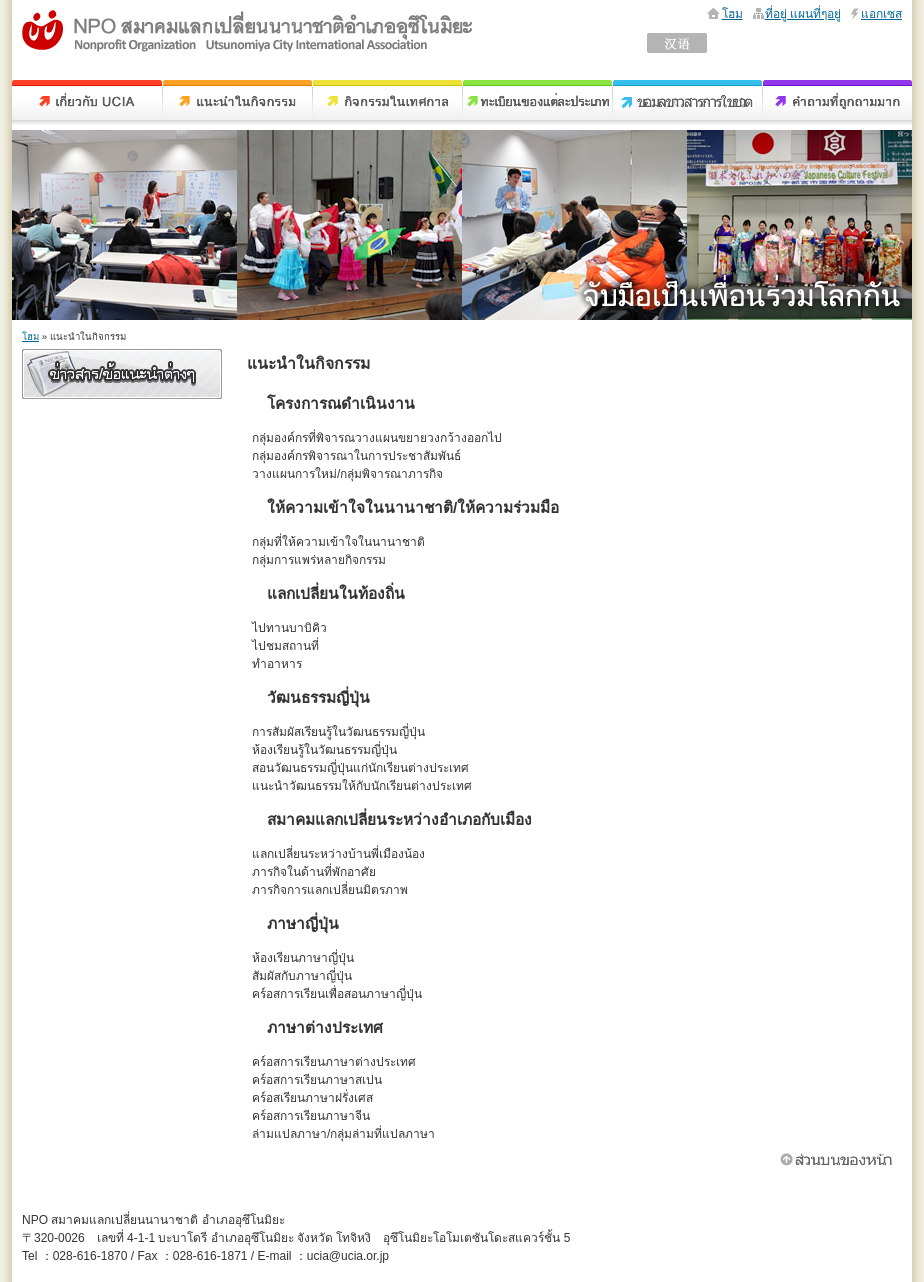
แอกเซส (881, 14)
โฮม (732, 14)
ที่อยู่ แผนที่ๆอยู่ (803, 14)
